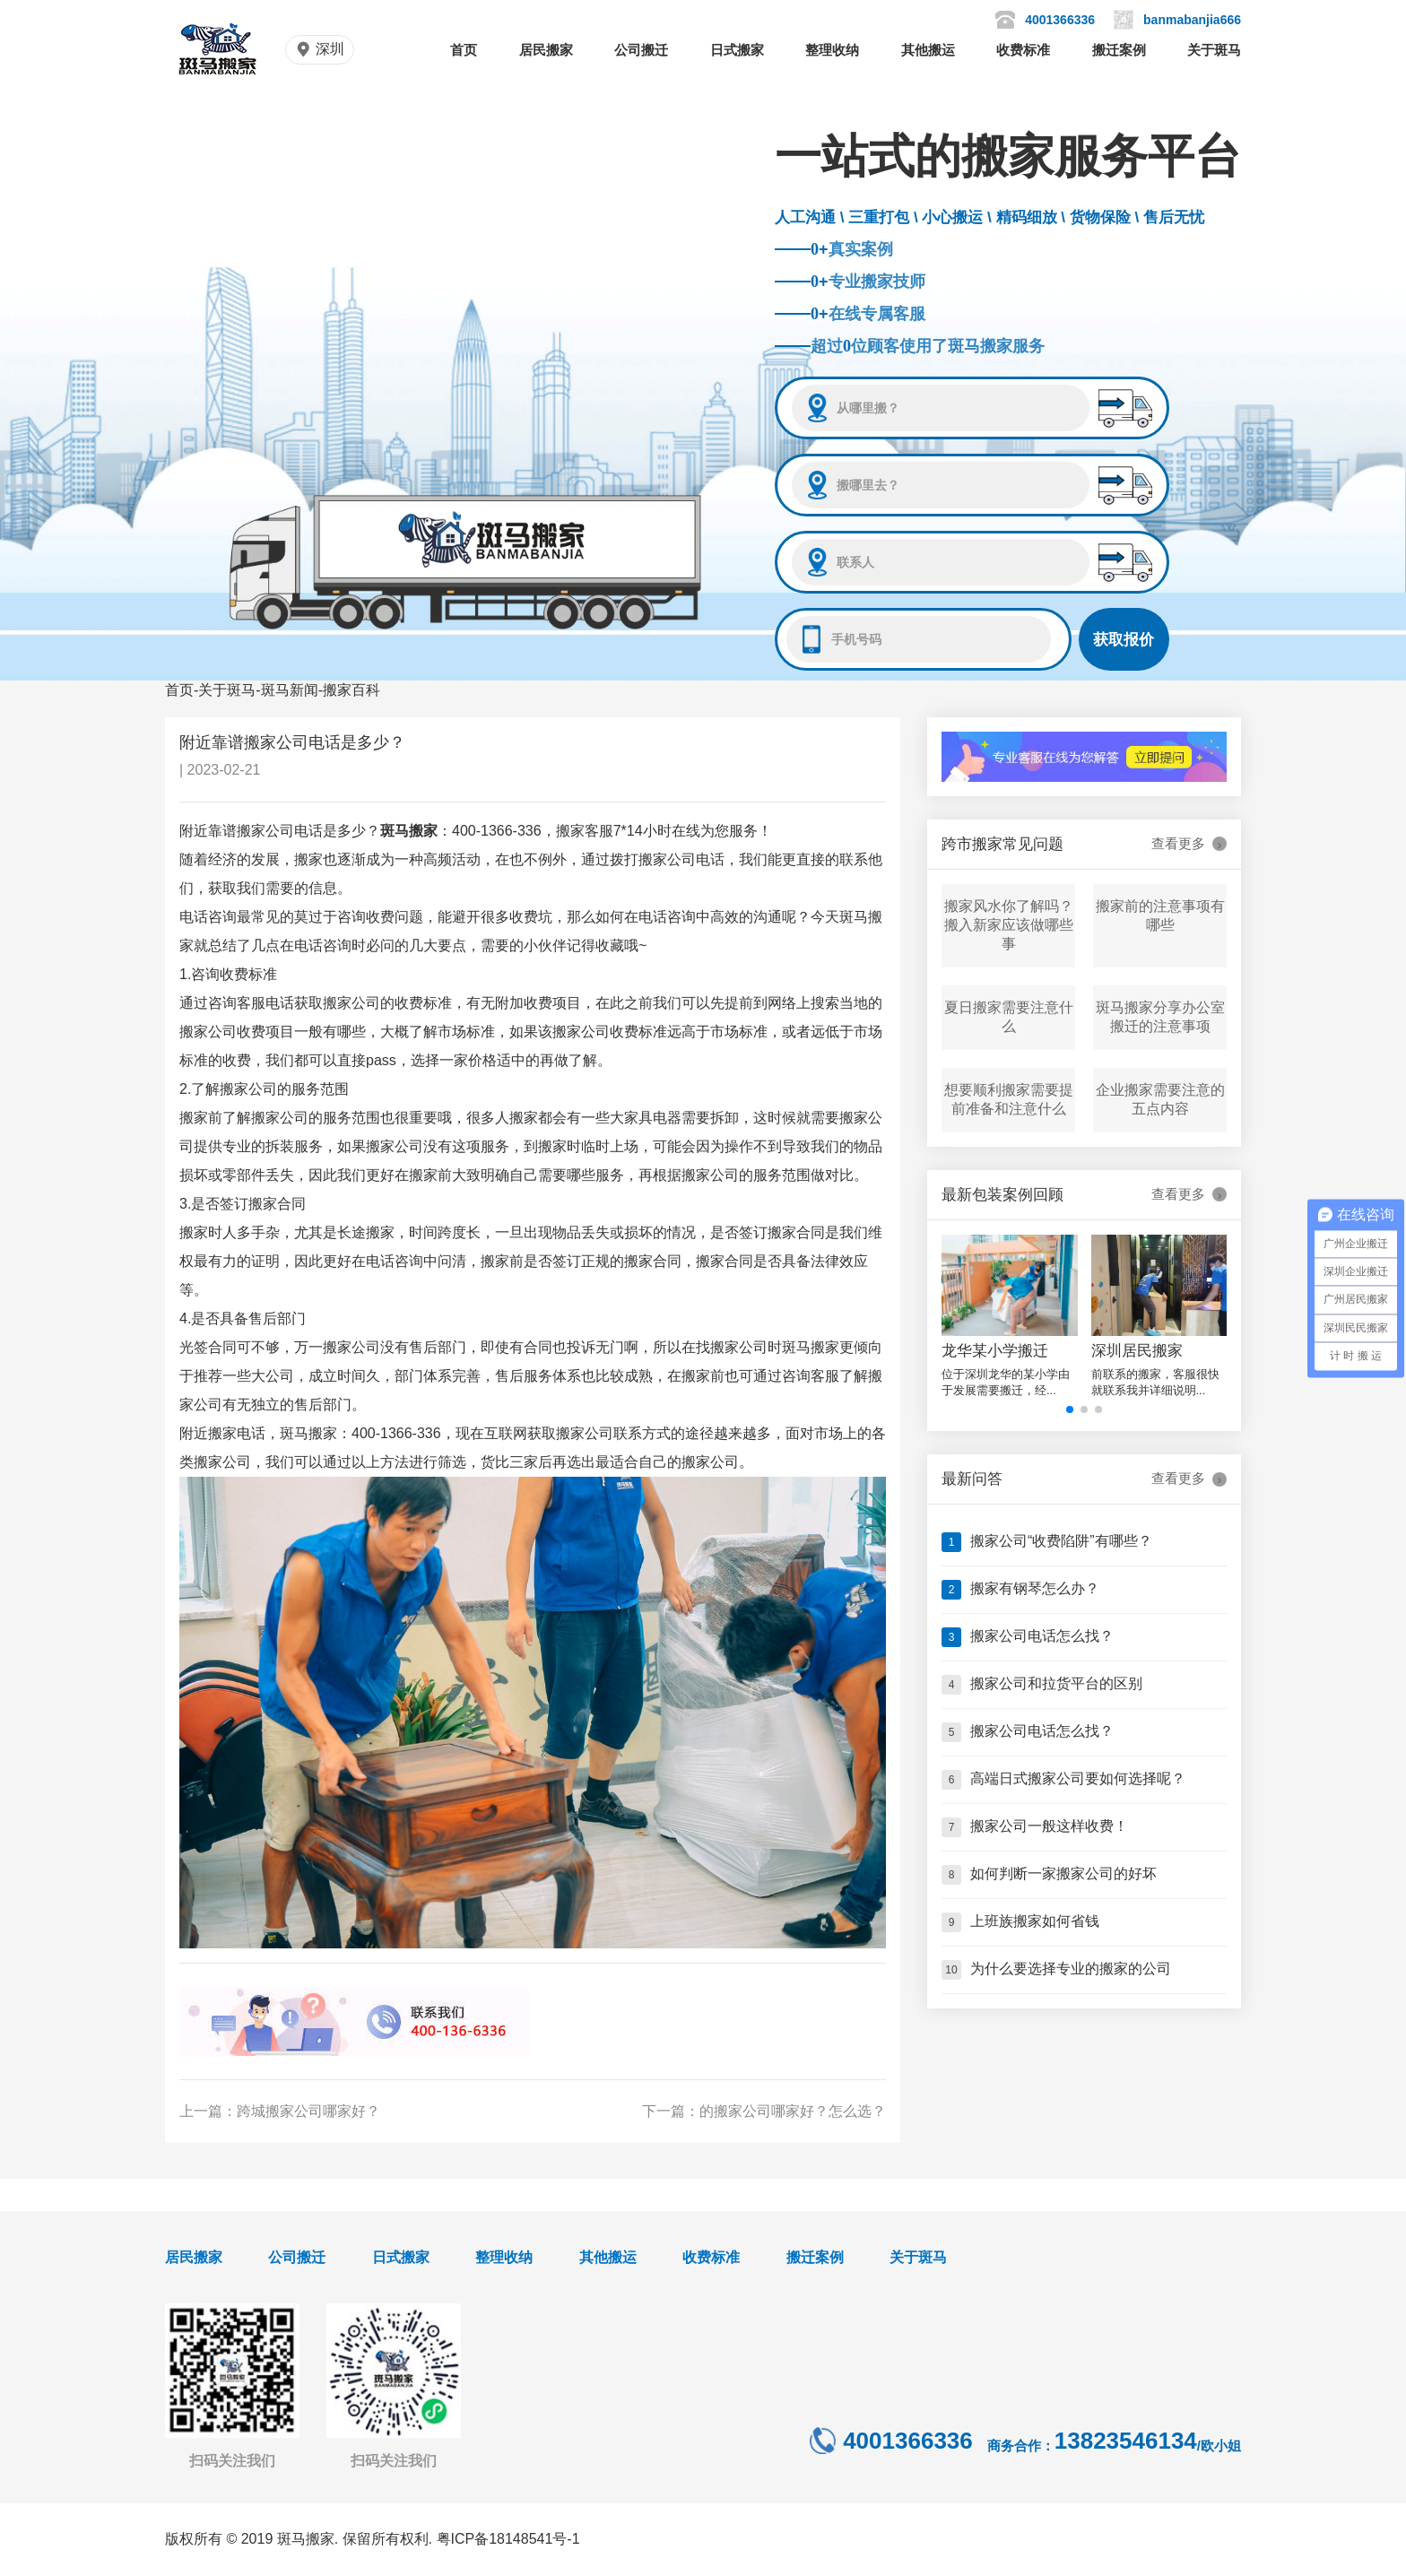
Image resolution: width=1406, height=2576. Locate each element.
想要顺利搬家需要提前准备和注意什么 (1008, 1099)
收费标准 (1023, 49)
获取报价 (1123, 639)
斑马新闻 (289, 690)
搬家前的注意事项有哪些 (1160, 915)
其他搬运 (928, 49)
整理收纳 (832, 49)
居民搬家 (546, 49)
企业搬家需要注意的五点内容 (1160, 1099)
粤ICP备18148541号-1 (508, 2538)
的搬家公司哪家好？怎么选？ (792, 2111)
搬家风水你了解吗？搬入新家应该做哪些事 (1008, 924)
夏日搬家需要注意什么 (1008, 1017)
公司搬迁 (641, 49)
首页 (463, 49)
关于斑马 (1214, 49)
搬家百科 (351, 690)
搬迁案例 (1119, 49)
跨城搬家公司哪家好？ (308, 2111)
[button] (1069, 1409)
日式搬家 (737, 49)
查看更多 (1189, 844)
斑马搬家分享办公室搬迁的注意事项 (1160, 1017)
